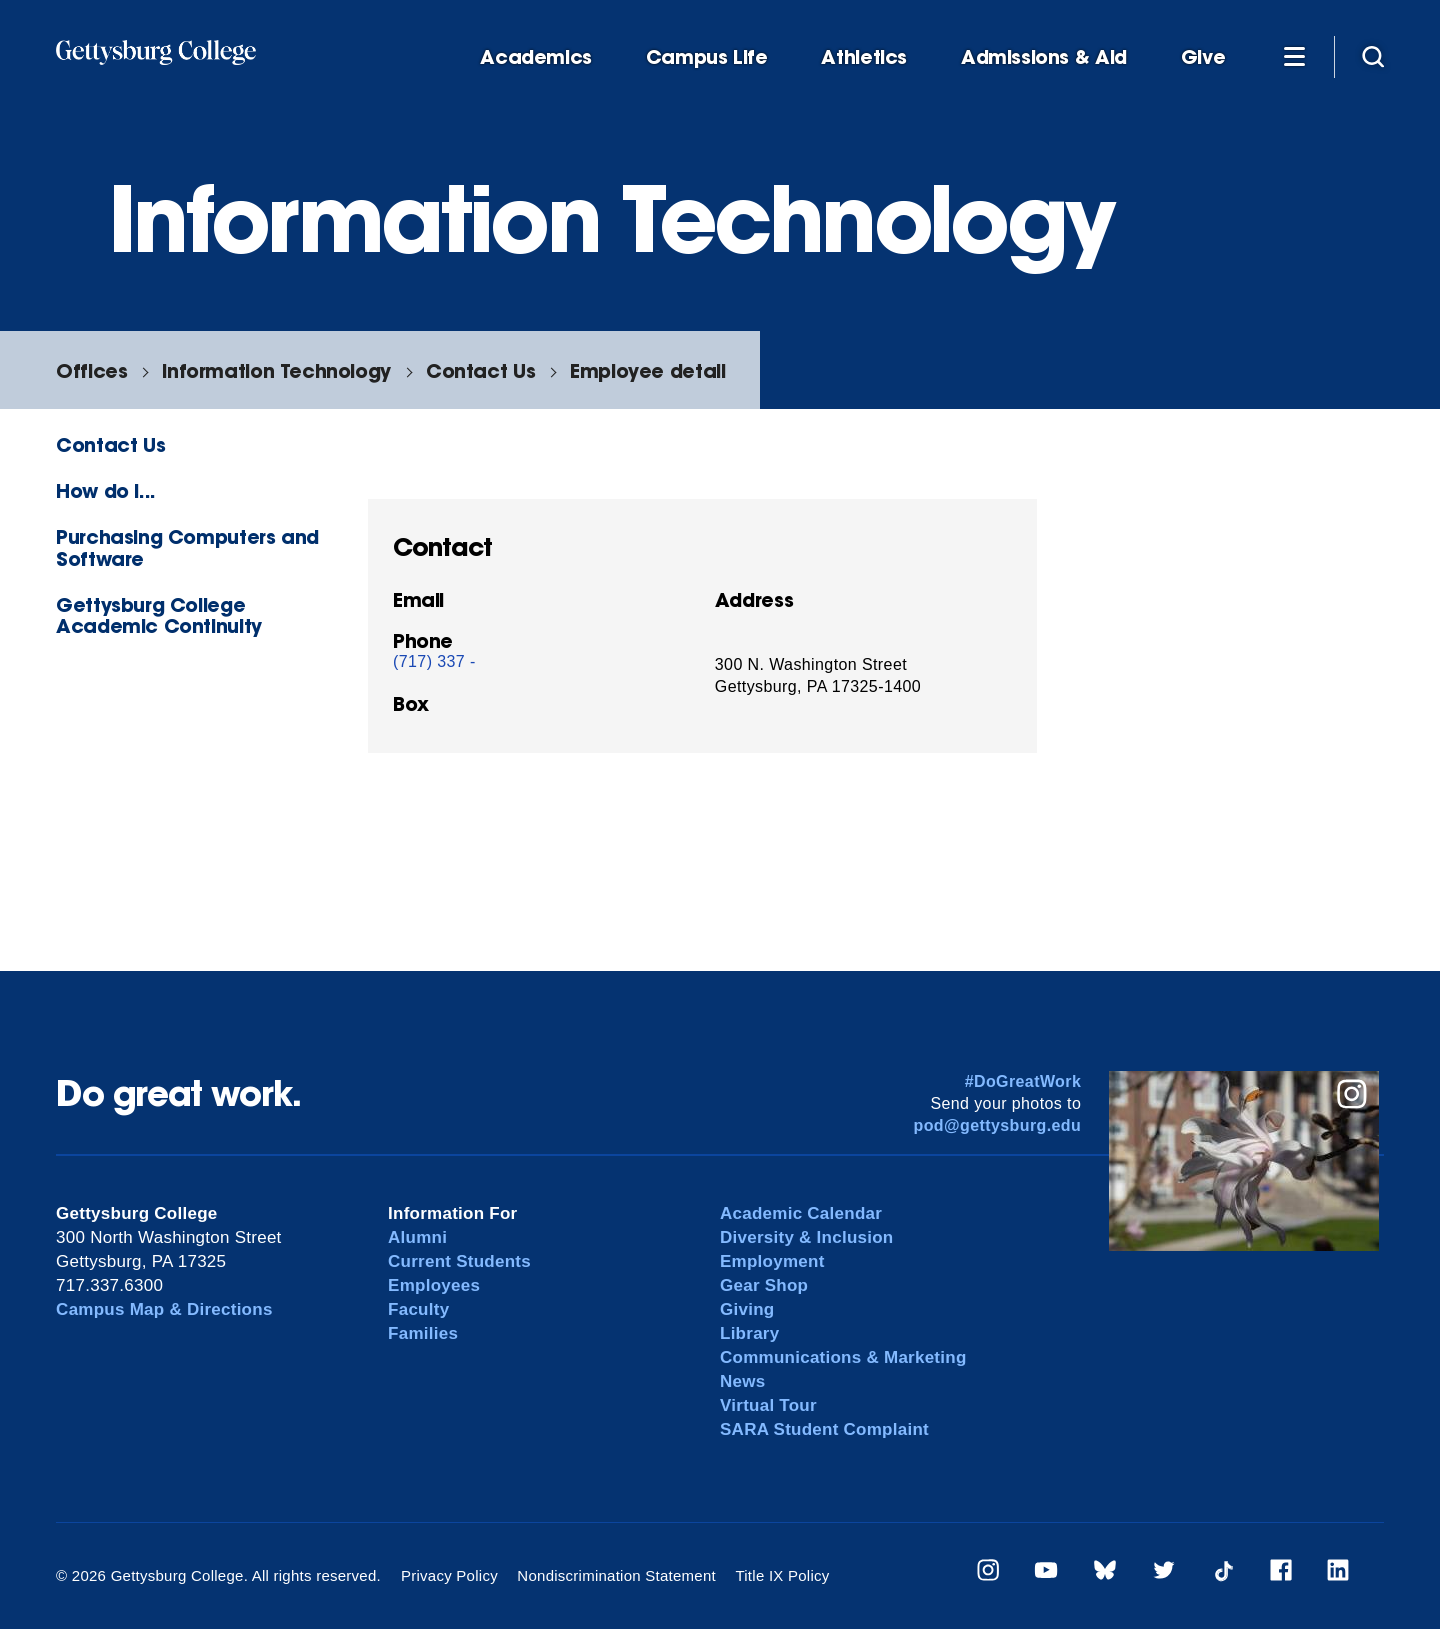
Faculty (418, 1309)
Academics (536, 57)
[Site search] (1373, 56)
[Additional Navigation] (1294, 56)
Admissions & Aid (1044, 57)
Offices (91, 370)
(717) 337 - (434, 661)
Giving (747, 1309)
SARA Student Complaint (824, 1429)
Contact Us (480, 370)
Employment (772, 1261)
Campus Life (707, 57)
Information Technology (276, 370)
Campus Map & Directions (164, 1309)
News (742, 1381)
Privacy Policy (449, 1575)
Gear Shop (764, 1285)
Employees (434, 1285)
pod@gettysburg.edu (998, 1125)
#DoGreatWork (1023, 1081)
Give (1203, 57)
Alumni (417, 1237)
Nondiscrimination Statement (616, 1575)
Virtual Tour (768, 1405)
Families (423, 1333)
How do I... (106, 490)
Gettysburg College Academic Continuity (159, 615)
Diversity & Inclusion (807, 1237)
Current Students (459, 1261)
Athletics (864, 57)
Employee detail (647, 370)
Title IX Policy (782, 1575)
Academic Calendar (801, 1213)
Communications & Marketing (843, 1357)
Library (749, 1333)
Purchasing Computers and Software (187, 547)
